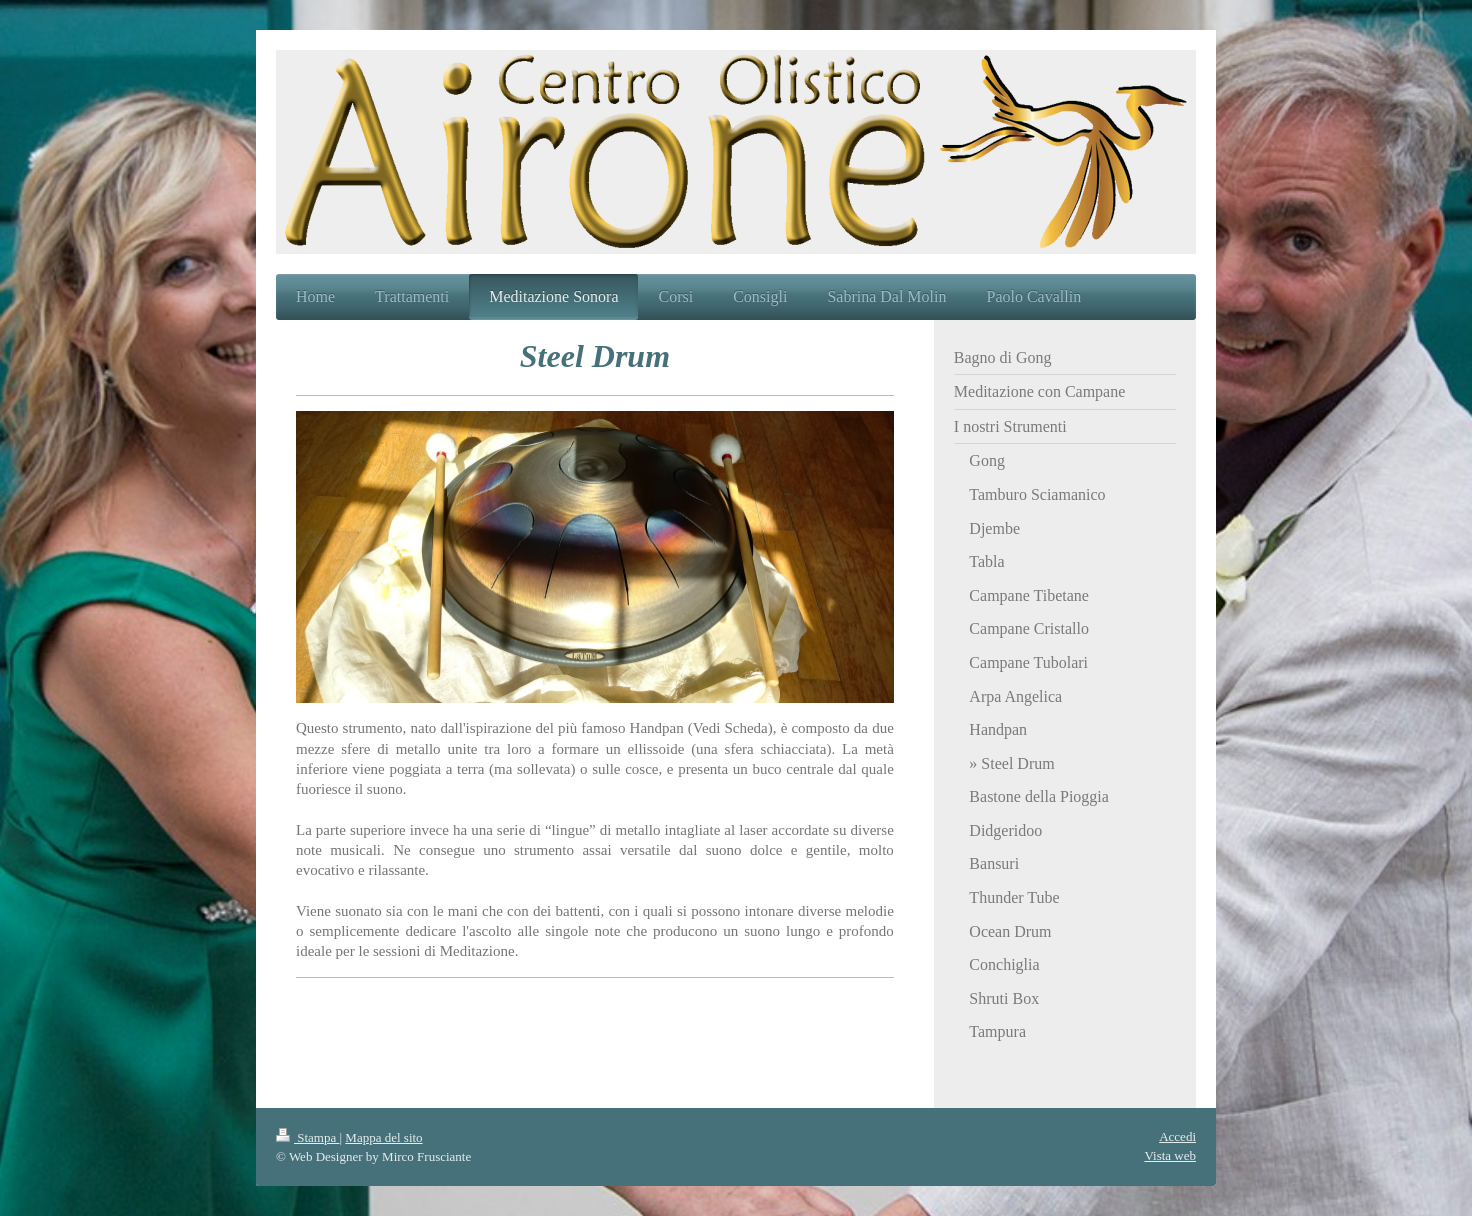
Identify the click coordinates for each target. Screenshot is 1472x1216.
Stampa (308, 1137)
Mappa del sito (383, 1137)
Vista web (1170, 1155)
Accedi (1177, 1136)
